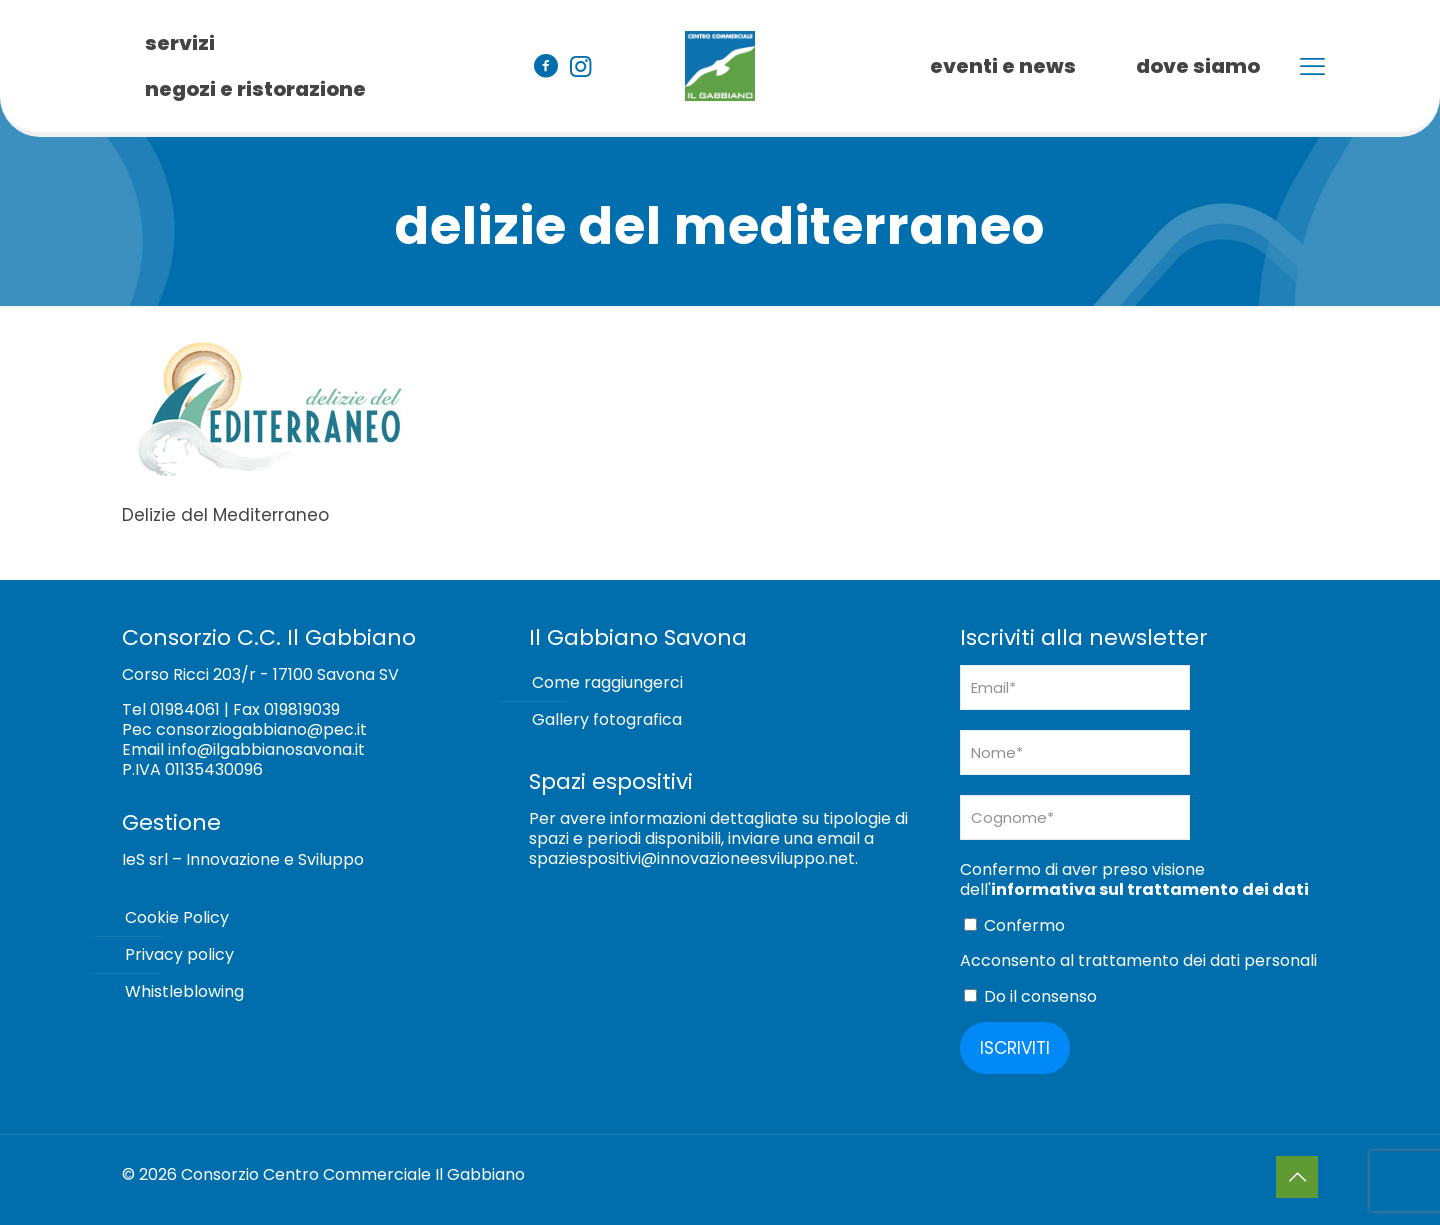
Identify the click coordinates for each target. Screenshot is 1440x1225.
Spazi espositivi (611, 781)
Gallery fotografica (607, 719)
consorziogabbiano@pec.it (261, 729)
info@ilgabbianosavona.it (266, 749)
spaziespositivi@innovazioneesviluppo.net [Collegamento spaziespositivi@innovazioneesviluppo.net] (692, 858)
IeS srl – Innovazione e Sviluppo (243, 859)
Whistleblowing (184, 991)
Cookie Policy (177, 917)
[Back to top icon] (1297, 1177)
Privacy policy (179, 954)
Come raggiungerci (607, 682)
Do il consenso (1030, 996)
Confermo (1014, 925)
